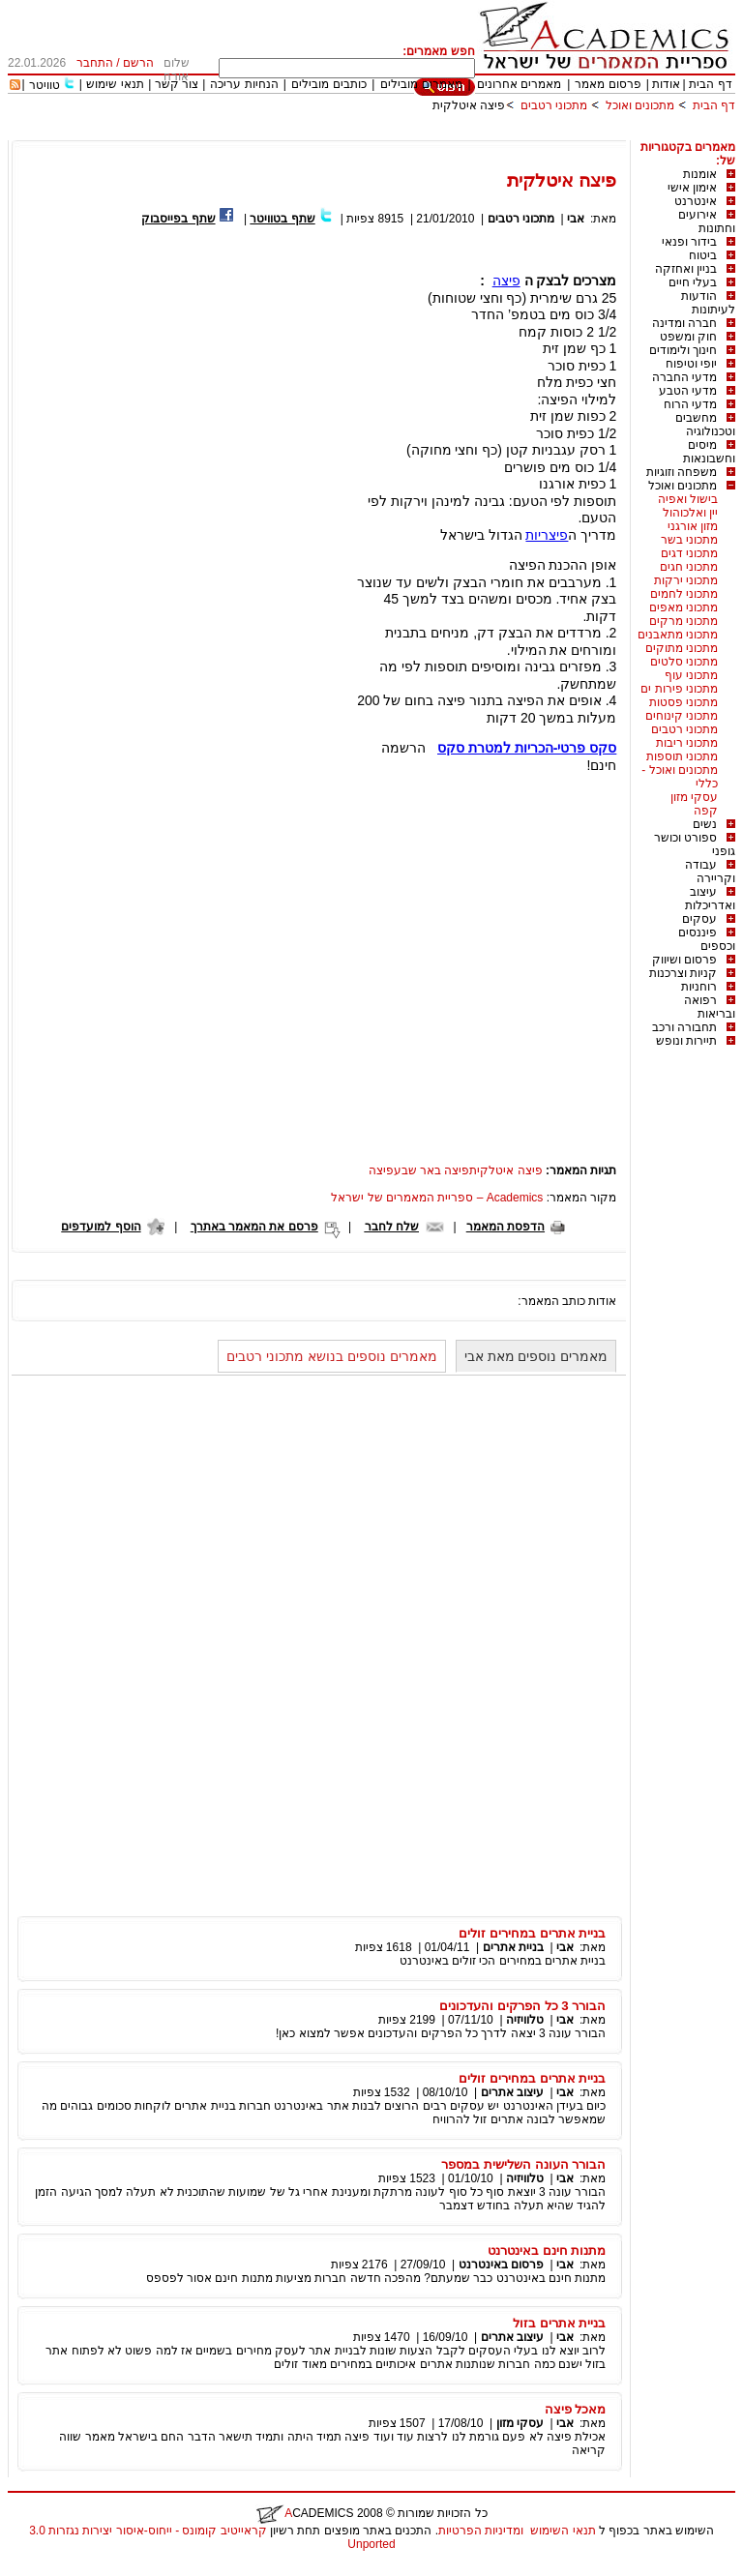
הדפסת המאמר (505, 1226)
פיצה (506, 280)
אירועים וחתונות (706, 221)
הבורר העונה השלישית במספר (523, 2164)
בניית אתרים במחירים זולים (532, 1933)
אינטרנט (695, 201)
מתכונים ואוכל (640, 105)
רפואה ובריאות (709, 1007)
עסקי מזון (694, 797)
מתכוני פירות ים (679, 689)
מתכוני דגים (689, 553)
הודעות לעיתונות (708, 302)
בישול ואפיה (688, 499)
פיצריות (546, 535)
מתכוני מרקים (683, 621)
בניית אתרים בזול (559, 2323)
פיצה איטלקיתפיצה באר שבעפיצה (456, 1170)
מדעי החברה (684, 377)
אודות (666, 84)
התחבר (94, 63)
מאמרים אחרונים (519, 84)
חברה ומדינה (684, 323)
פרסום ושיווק (684, 959)
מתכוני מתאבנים (678, 634)
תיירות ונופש (686, 1041)
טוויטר (44, 85)
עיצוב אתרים (512, 2092)
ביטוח (703, 255)
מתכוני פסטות (683, 702)
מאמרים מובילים (420, 84)
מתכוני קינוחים (681, 716)
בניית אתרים (513, 1947)
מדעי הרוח (690, 404)
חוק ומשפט (688, 336)
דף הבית (710, 84)
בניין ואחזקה (686, 269)
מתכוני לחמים (684, 594)
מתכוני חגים (689, 567)
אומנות (700, 174)
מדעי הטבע (688, 391)
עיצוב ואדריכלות (710, 898)
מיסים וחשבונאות (709, 451)
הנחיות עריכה (244, 84)
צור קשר (176, 84)
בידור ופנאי (689, 242)
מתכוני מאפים (683, 607)
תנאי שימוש (114, 84)
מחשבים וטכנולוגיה (705, 424)
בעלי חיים (693, 282)
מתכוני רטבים (553, 105)
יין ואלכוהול (690, 512)
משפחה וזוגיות (681, 472)
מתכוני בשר (689, 540)
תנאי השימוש (562, 2530)
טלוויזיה (525, 2020)
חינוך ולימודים (683, 350)
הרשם (138, 63)
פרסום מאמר (607, 84)
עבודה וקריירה (710, 871)
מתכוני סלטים (684, 661)
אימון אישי (692, 187)
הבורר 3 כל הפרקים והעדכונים (522, 2006)
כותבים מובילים (328, 84)
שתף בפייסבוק (178, 218)
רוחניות (699, 986)
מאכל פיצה (576, 2409)
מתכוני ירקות (686, 580)
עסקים (699, 919)
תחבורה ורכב (684, 1027)
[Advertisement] (383, 133)
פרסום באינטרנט (501, 2264)
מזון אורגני (693, 526)
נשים (705, 824)
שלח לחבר (392, 1226)
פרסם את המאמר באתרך (254, 1226)
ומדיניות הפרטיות (480, 2530)
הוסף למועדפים (100, 1226)
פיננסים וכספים (706, 939)
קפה (706, 810)
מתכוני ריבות (687, 743)
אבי (575, 218)
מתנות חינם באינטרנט (547, 2250)
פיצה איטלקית (468, 105)
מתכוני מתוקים (681, 648)
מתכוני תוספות (682, 756)
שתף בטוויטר (282, 218)
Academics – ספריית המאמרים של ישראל (437, 1197)
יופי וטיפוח (691, 363)
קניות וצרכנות (683, 973)
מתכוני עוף (691, 675)
